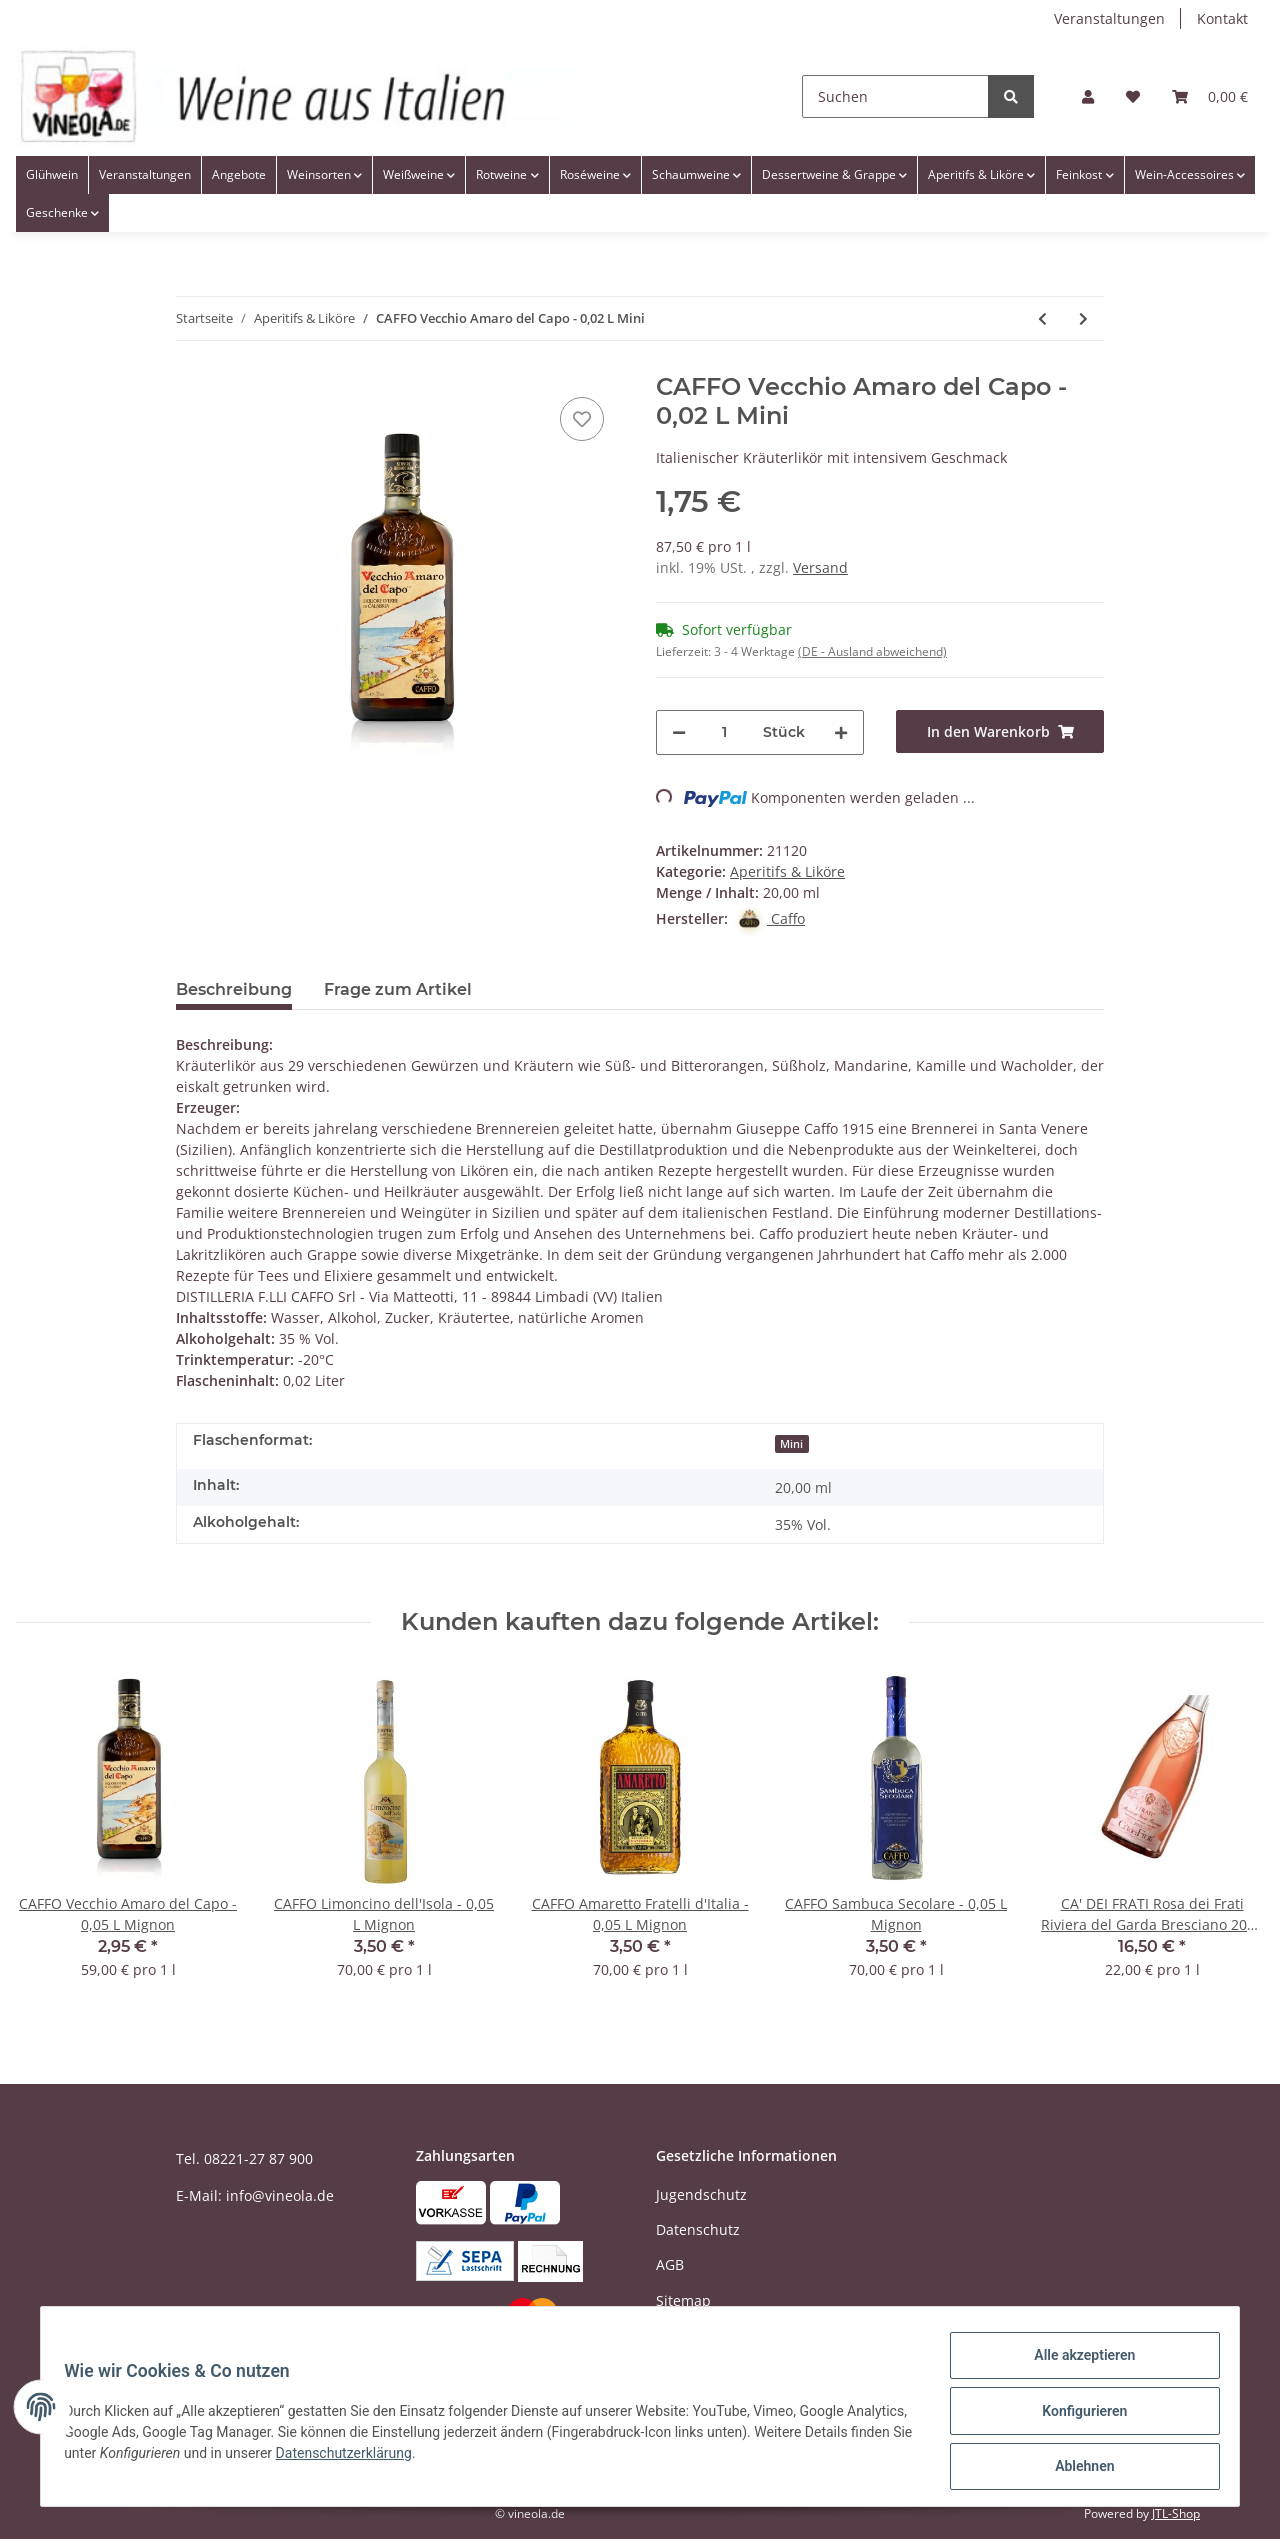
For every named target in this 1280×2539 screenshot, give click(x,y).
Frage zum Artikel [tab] (398, 989)
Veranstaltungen (1109, 18)
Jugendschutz (701, 2194)
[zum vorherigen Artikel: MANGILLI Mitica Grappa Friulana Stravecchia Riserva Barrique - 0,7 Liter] (1042, 318)
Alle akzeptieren (1075, 2364)
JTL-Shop (1176, 2513)
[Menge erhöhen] (841, 732)
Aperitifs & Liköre (787, 871)
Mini (791, 1444)
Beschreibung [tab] (234, 989)
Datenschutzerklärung (463, 2458)
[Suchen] (895, 96)
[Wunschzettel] (1133, 96)
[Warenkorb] (1210, 96)
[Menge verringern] (679, 732)
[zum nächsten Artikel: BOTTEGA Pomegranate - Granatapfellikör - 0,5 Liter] (1083, 318)
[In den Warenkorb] (1000, 731)
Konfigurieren (1075, 2416)
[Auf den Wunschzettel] (582, 419)
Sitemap (683, 2300)
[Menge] (724, 732)
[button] (1088, 96)
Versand (820, 567)
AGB (670, 2264)
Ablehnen (1075, 2468)
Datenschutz (698, 2229)
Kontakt (1222, 18)
